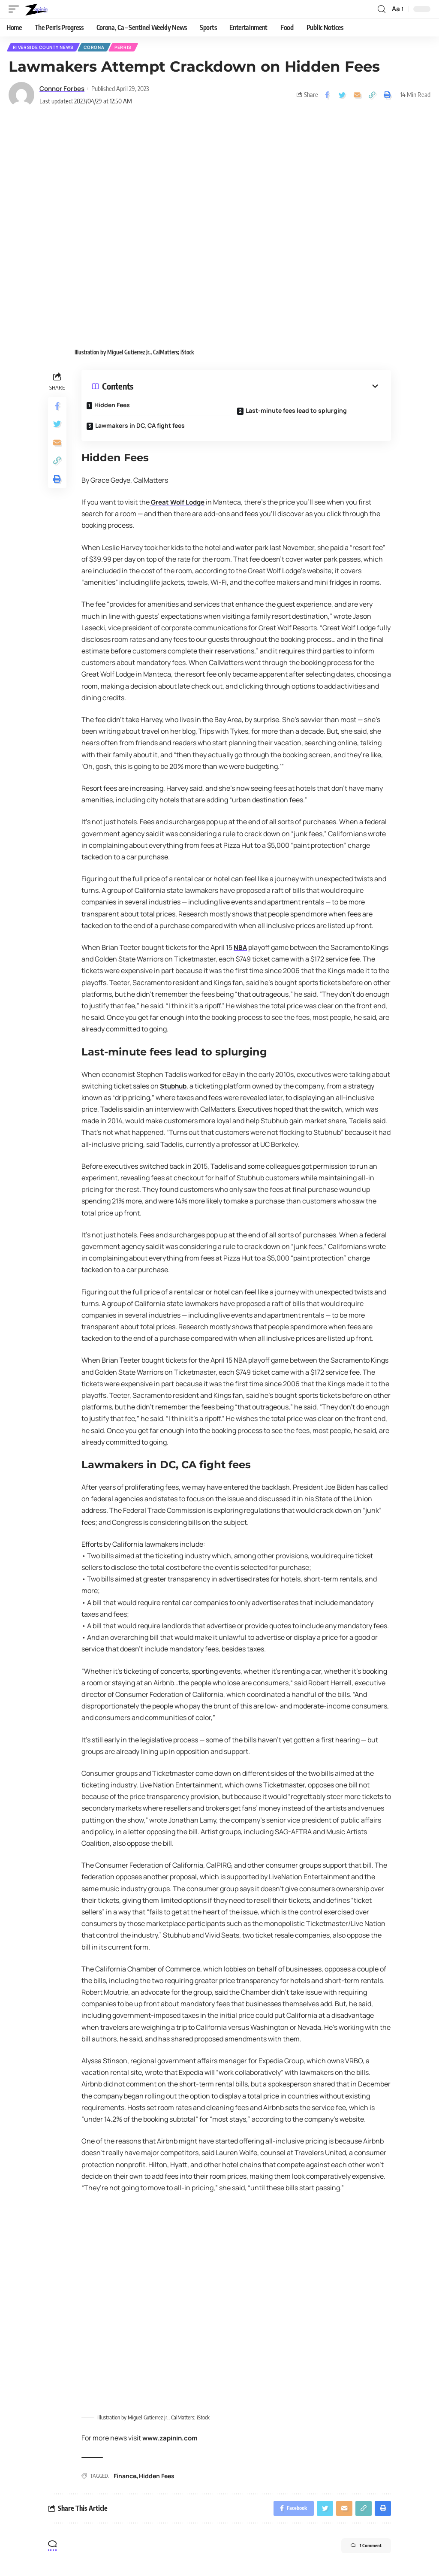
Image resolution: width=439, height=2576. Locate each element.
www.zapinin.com (171, 2439)
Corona (96, 48)
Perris (126, 48)
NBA (240, 948)
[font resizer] (396, 9)
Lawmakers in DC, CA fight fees (145, 424)
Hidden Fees (117, 406)
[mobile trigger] (16, 9)
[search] (381, 9)
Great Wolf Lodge (179, 503)
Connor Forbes (61, 90)
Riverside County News (44, 48)
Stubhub (174, 1087)
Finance (125, 2477)
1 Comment (358, 2550)
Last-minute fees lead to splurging (301, 409)
